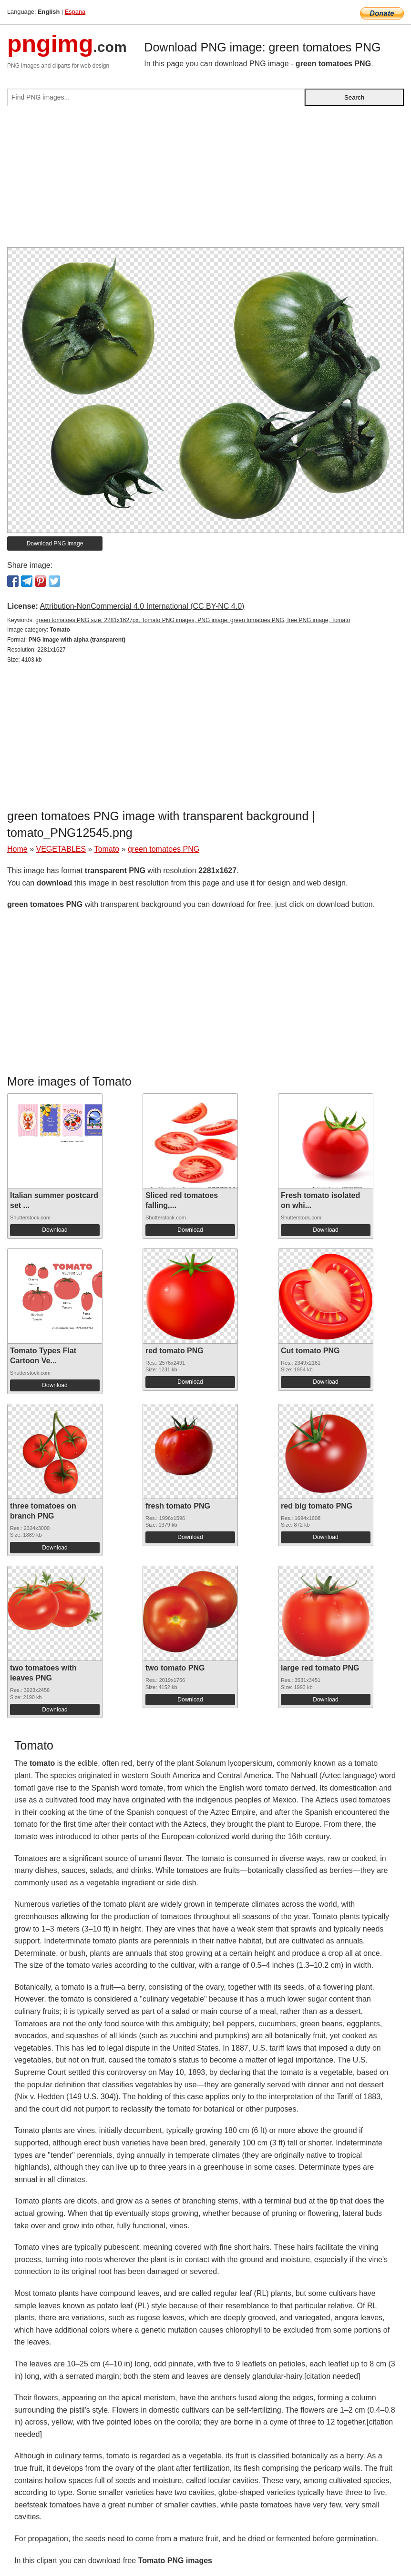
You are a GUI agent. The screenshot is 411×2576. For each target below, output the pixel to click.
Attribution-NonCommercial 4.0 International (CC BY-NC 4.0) (142, 606)
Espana (75, 11)
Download (54, 1230)
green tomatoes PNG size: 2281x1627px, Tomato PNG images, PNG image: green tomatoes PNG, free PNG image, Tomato (192, 620)
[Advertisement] (205, 180)
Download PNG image (55, 543)
